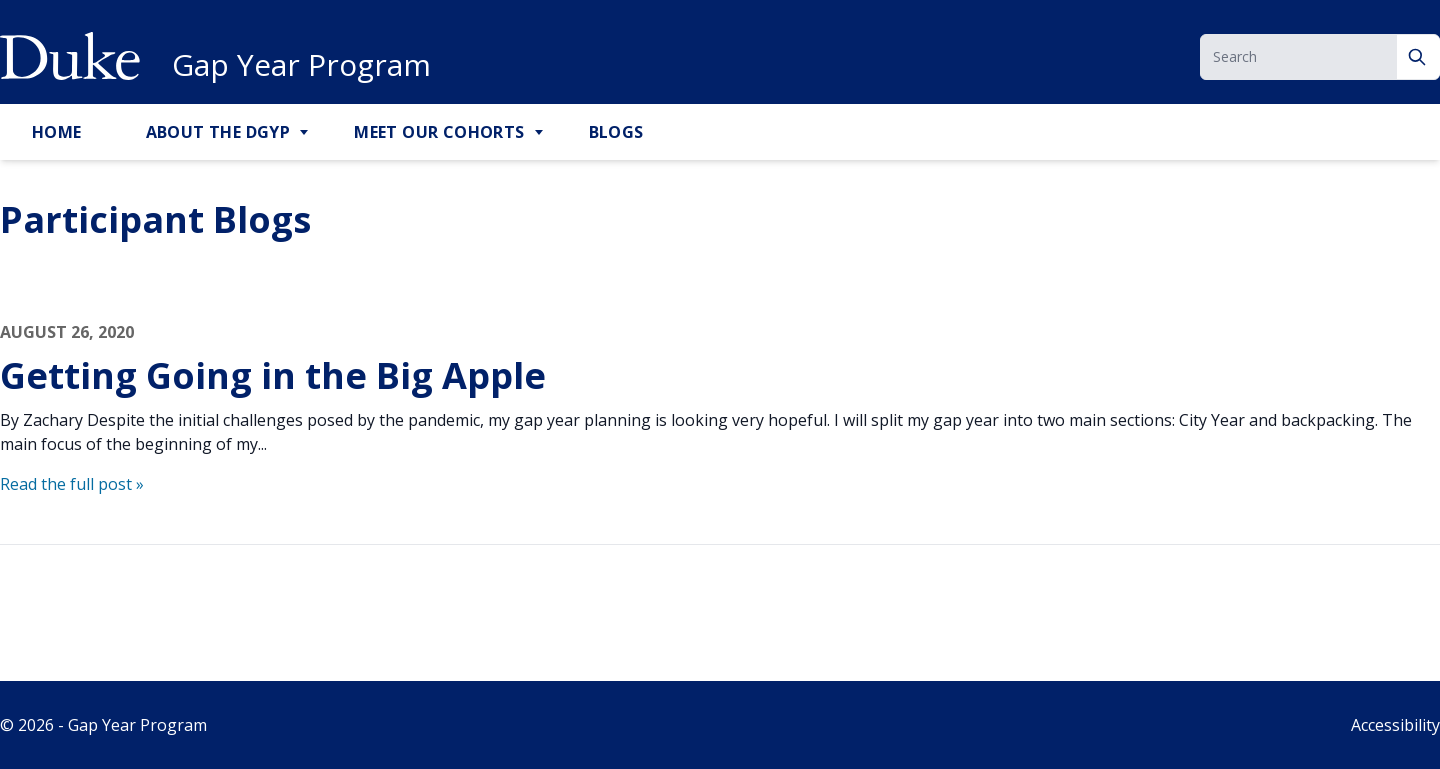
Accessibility (1395, 725)
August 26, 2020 (67, 332)
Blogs (616, 132)
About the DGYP (218, 132)
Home (57, 132)
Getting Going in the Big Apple (273, 375)
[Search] (1418, 57)
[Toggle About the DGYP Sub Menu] (306, 133)
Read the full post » (72, 484)
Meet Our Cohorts (439, 132)
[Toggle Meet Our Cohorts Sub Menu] (541, 133)
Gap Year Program (301, 65)
